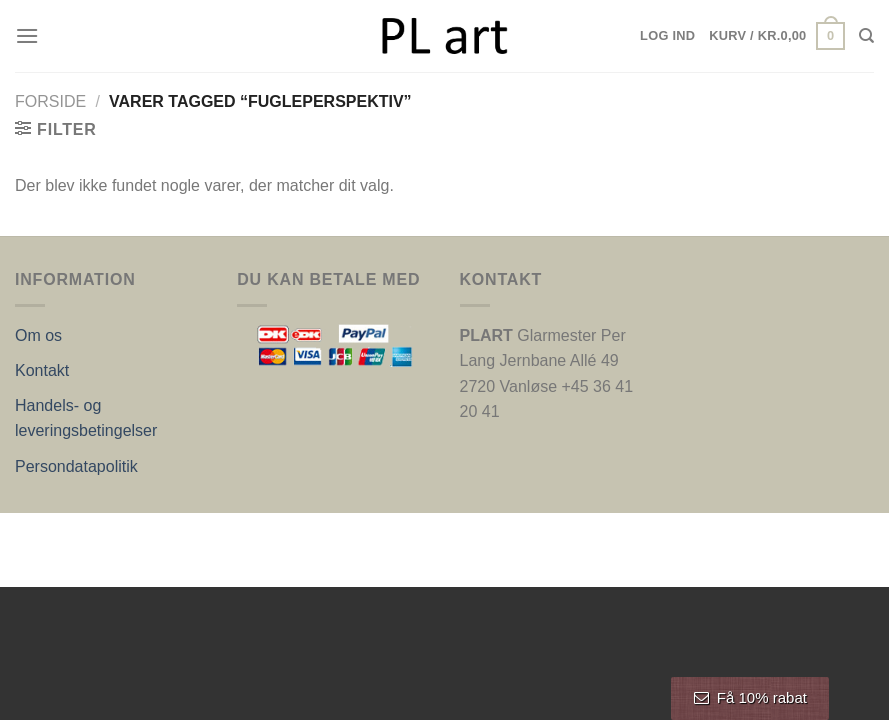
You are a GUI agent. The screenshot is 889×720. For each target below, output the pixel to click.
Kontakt (42, 370)
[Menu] (27, 35)
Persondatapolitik (76, 466)
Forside (50, 101)
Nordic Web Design (217, 534)
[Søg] (866, 36)
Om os (38, 335)
